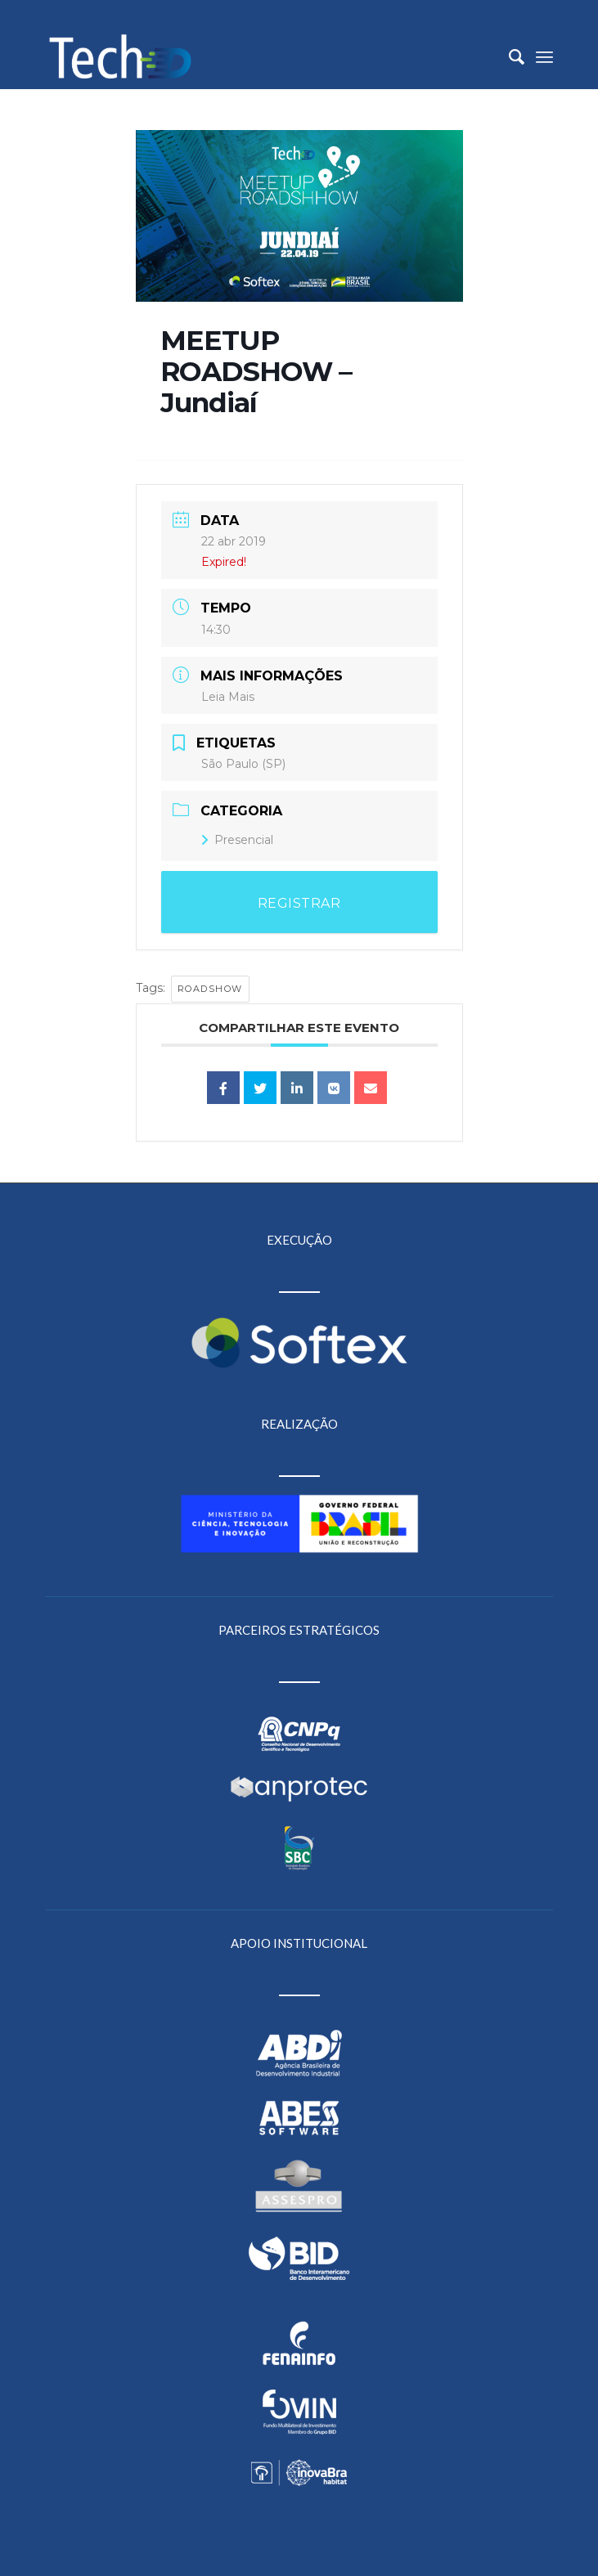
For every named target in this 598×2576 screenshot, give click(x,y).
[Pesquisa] (508, 56)
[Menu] (544, 56)
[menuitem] (508, 56)
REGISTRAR (299, 903)
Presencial (237, 839)
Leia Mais (227, 696)
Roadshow (210, 988)
